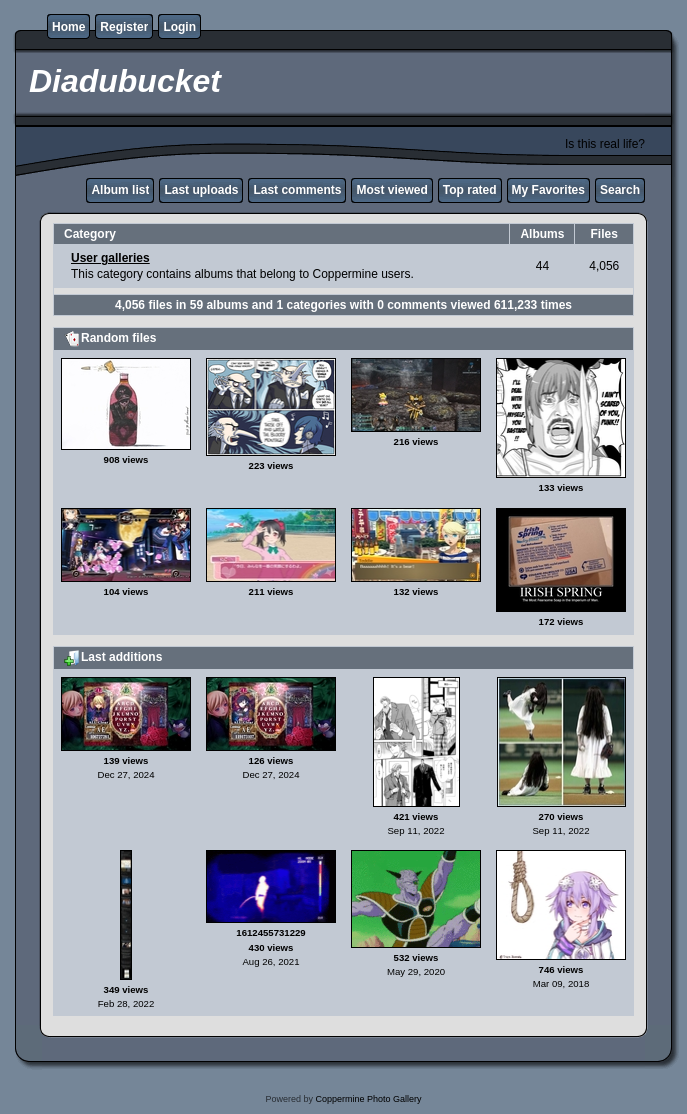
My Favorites (548, 190)
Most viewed (391, 190)
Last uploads (201, 190)
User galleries (110, 258)
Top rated (470, 190)
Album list (120, 190)
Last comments (297, 190)
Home (68, 27)
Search (620, 190)
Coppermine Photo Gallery (368, 1099)
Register (124, 27)
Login (179, 27)
